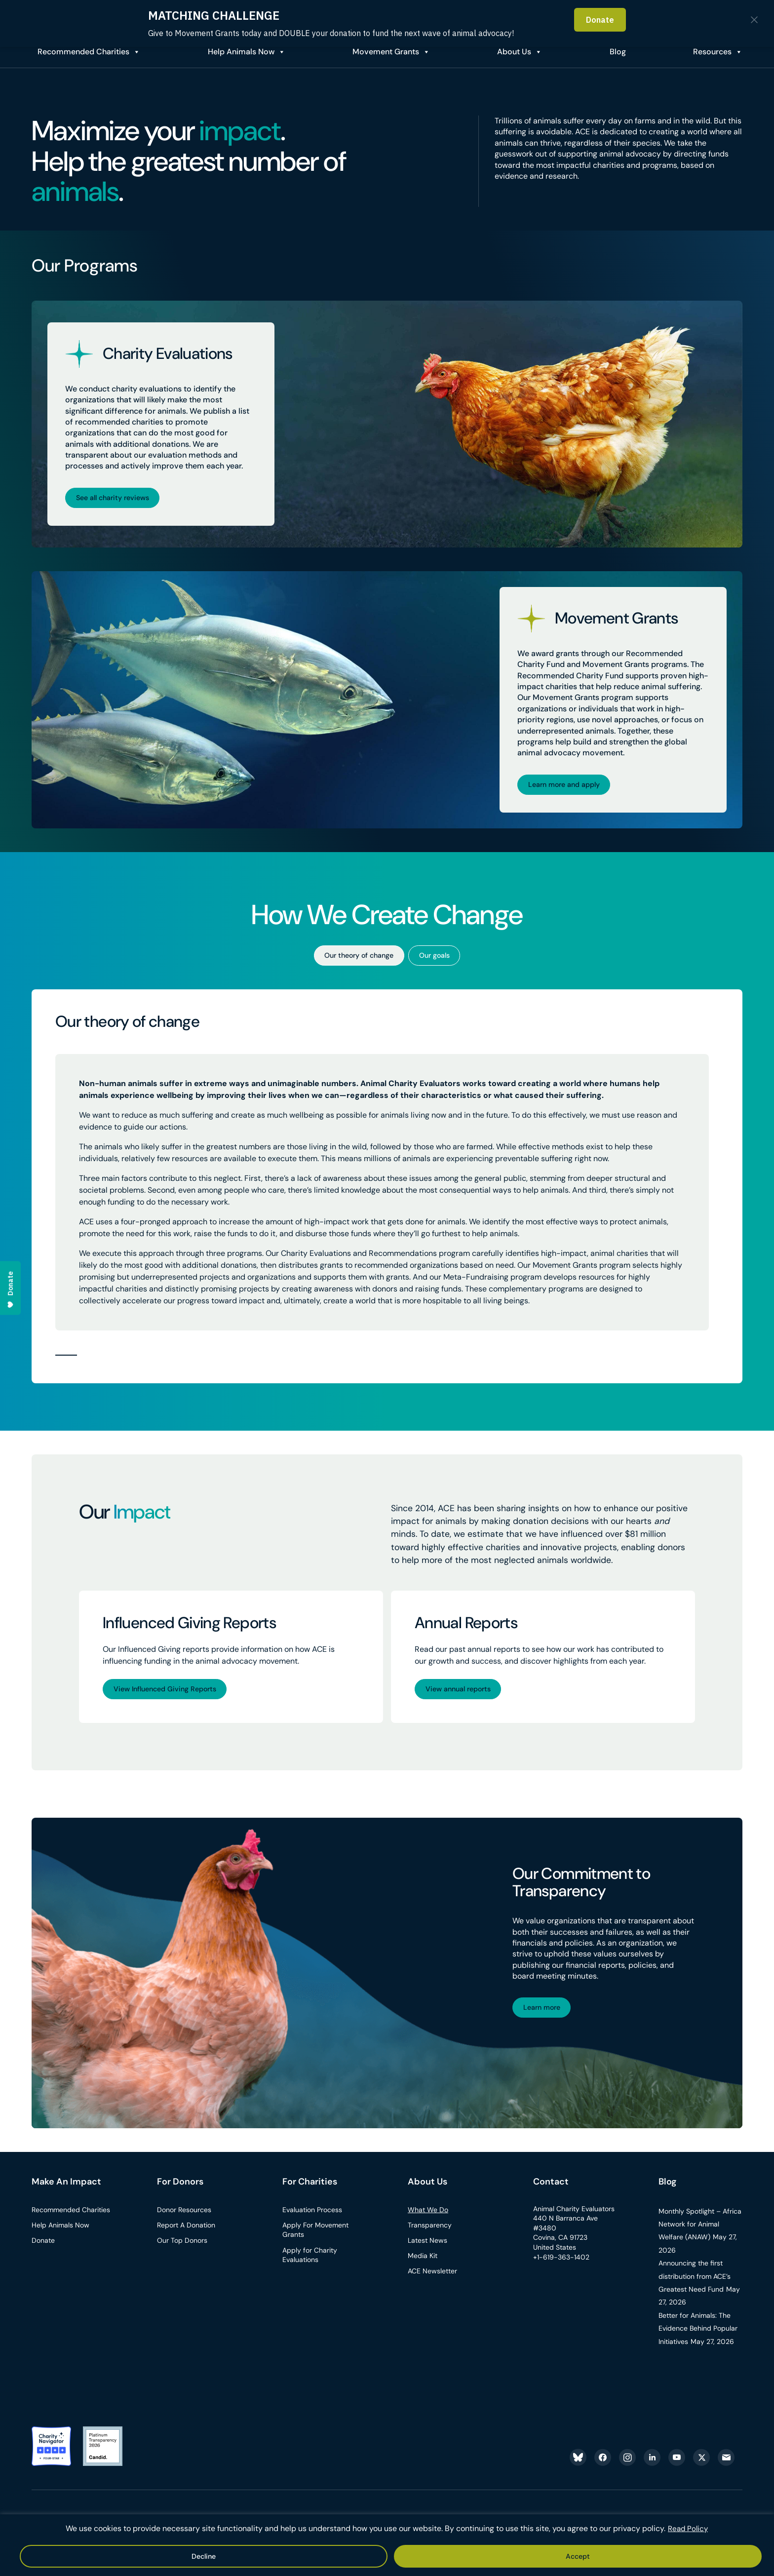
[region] (387, 2546)
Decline (417, 2555)
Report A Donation (186, 2234)
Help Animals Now (235, 51)
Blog (667, 2192)
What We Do (428, 2219)
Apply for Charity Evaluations (309, 2265)
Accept (360, 2555)
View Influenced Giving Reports (172, 1695)
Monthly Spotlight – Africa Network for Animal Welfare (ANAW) (699, 2234)
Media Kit (422, 2265)
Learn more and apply (570, 786)
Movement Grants (381, 51)
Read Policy (688, 2530)
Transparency (430, 2234)
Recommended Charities (76, 51)
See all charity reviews (118, 497)
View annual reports (463, 1695)
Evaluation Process (312, 2219)
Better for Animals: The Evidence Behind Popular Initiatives (697, 2338)
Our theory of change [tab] (355, 959)
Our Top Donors (182, 2250)
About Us (511, 51)
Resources (711, 51)
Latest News (427, 2250)
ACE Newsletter (432, 2281)
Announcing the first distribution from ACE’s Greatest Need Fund (694, 2285)
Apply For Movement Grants (315, 2239)
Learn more (546, 2016)
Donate (43, 2250)
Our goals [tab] (440, 959)
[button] (66, 1360)
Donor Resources (184, 2219)
